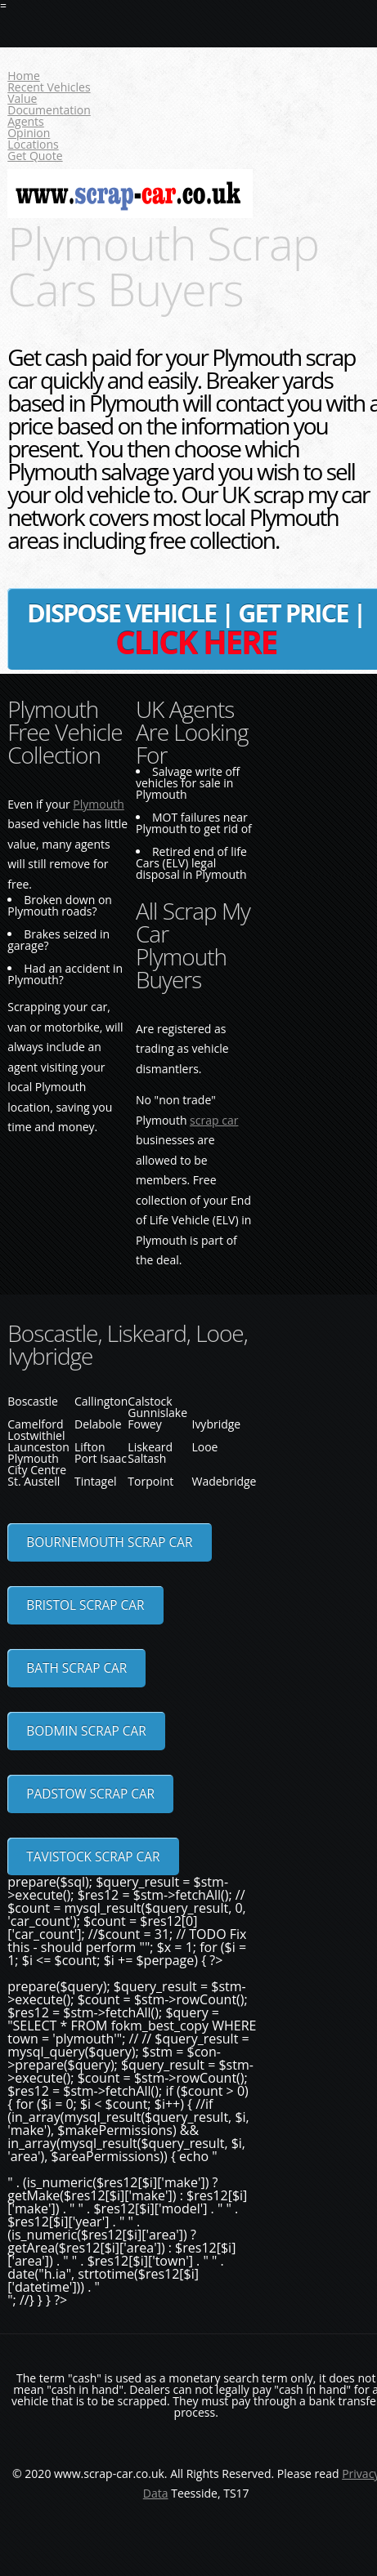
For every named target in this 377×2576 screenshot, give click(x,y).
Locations (32, 144)
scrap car (214, 1120)
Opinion (28, 132)
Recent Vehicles (48, 87)
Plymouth (98, 804)
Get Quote (34, 155)
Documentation (49, 110)
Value (22, 98)
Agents (25, 121)
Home (23, 75)
